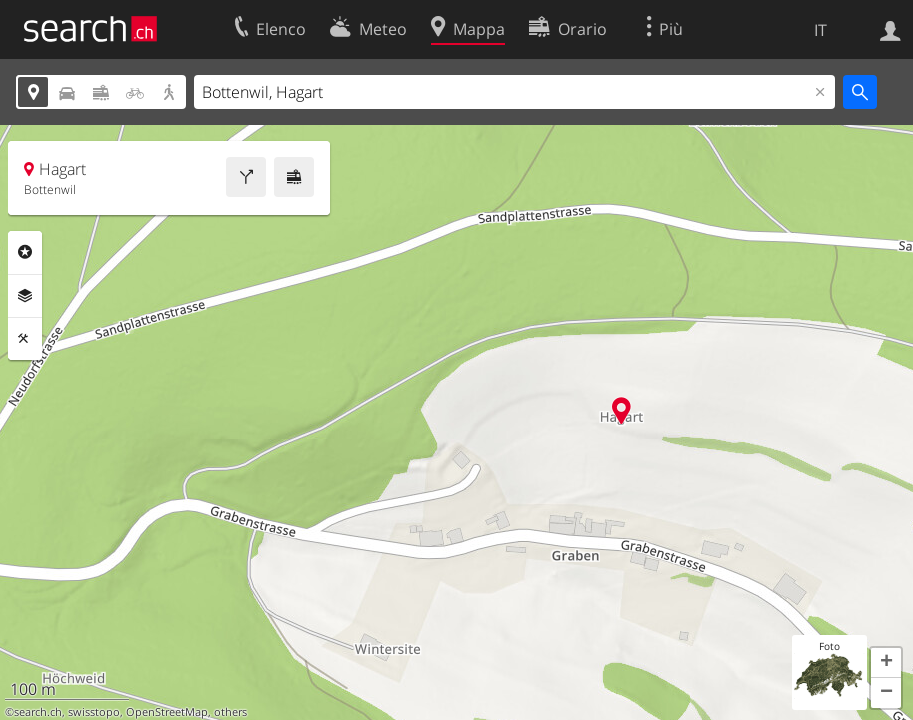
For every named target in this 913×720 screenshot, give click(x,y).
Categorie (25, 252)
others (230, 712)
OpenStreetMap (167, 712)
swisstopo (94, 712)
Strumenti (25, 339)
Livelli (25, 296)
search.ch (38, 712)
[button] (886, 663)
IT (820, 30)
